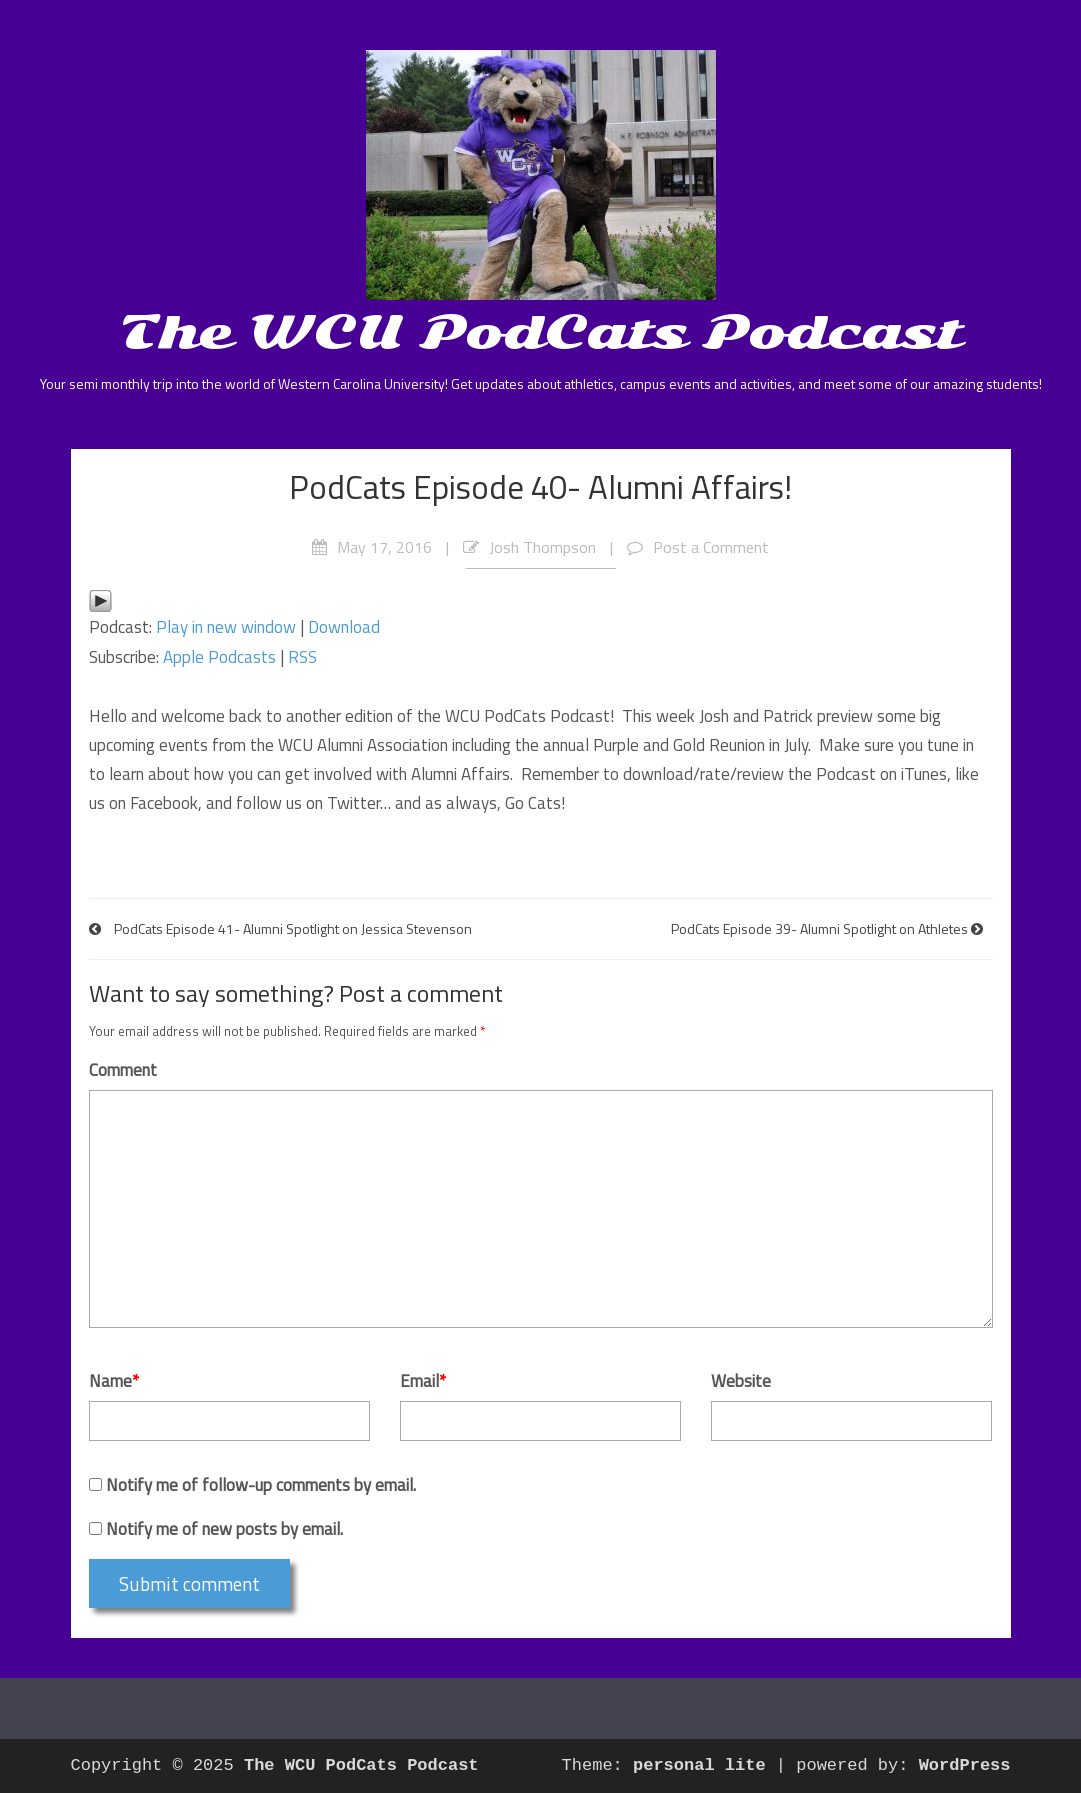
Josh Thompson (542, 547)
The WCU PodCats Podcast (540, 332)
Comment (123, 1070)
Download (344, 627)
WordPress (965, 1765)
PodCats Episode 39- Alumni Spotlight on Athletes (819, 928)
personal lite (699, 1765)
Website (741, 1381)
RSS (302, 657)
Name (114, 1381)
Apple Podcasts (219, 657)
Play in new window (226, 627)
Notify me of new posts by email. (224, 1529)
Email (423, 1381)
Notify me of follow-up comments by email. (261, 1485)
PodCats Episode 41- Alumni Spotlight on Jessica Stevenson (293, 928)
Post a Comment (711, 547)
